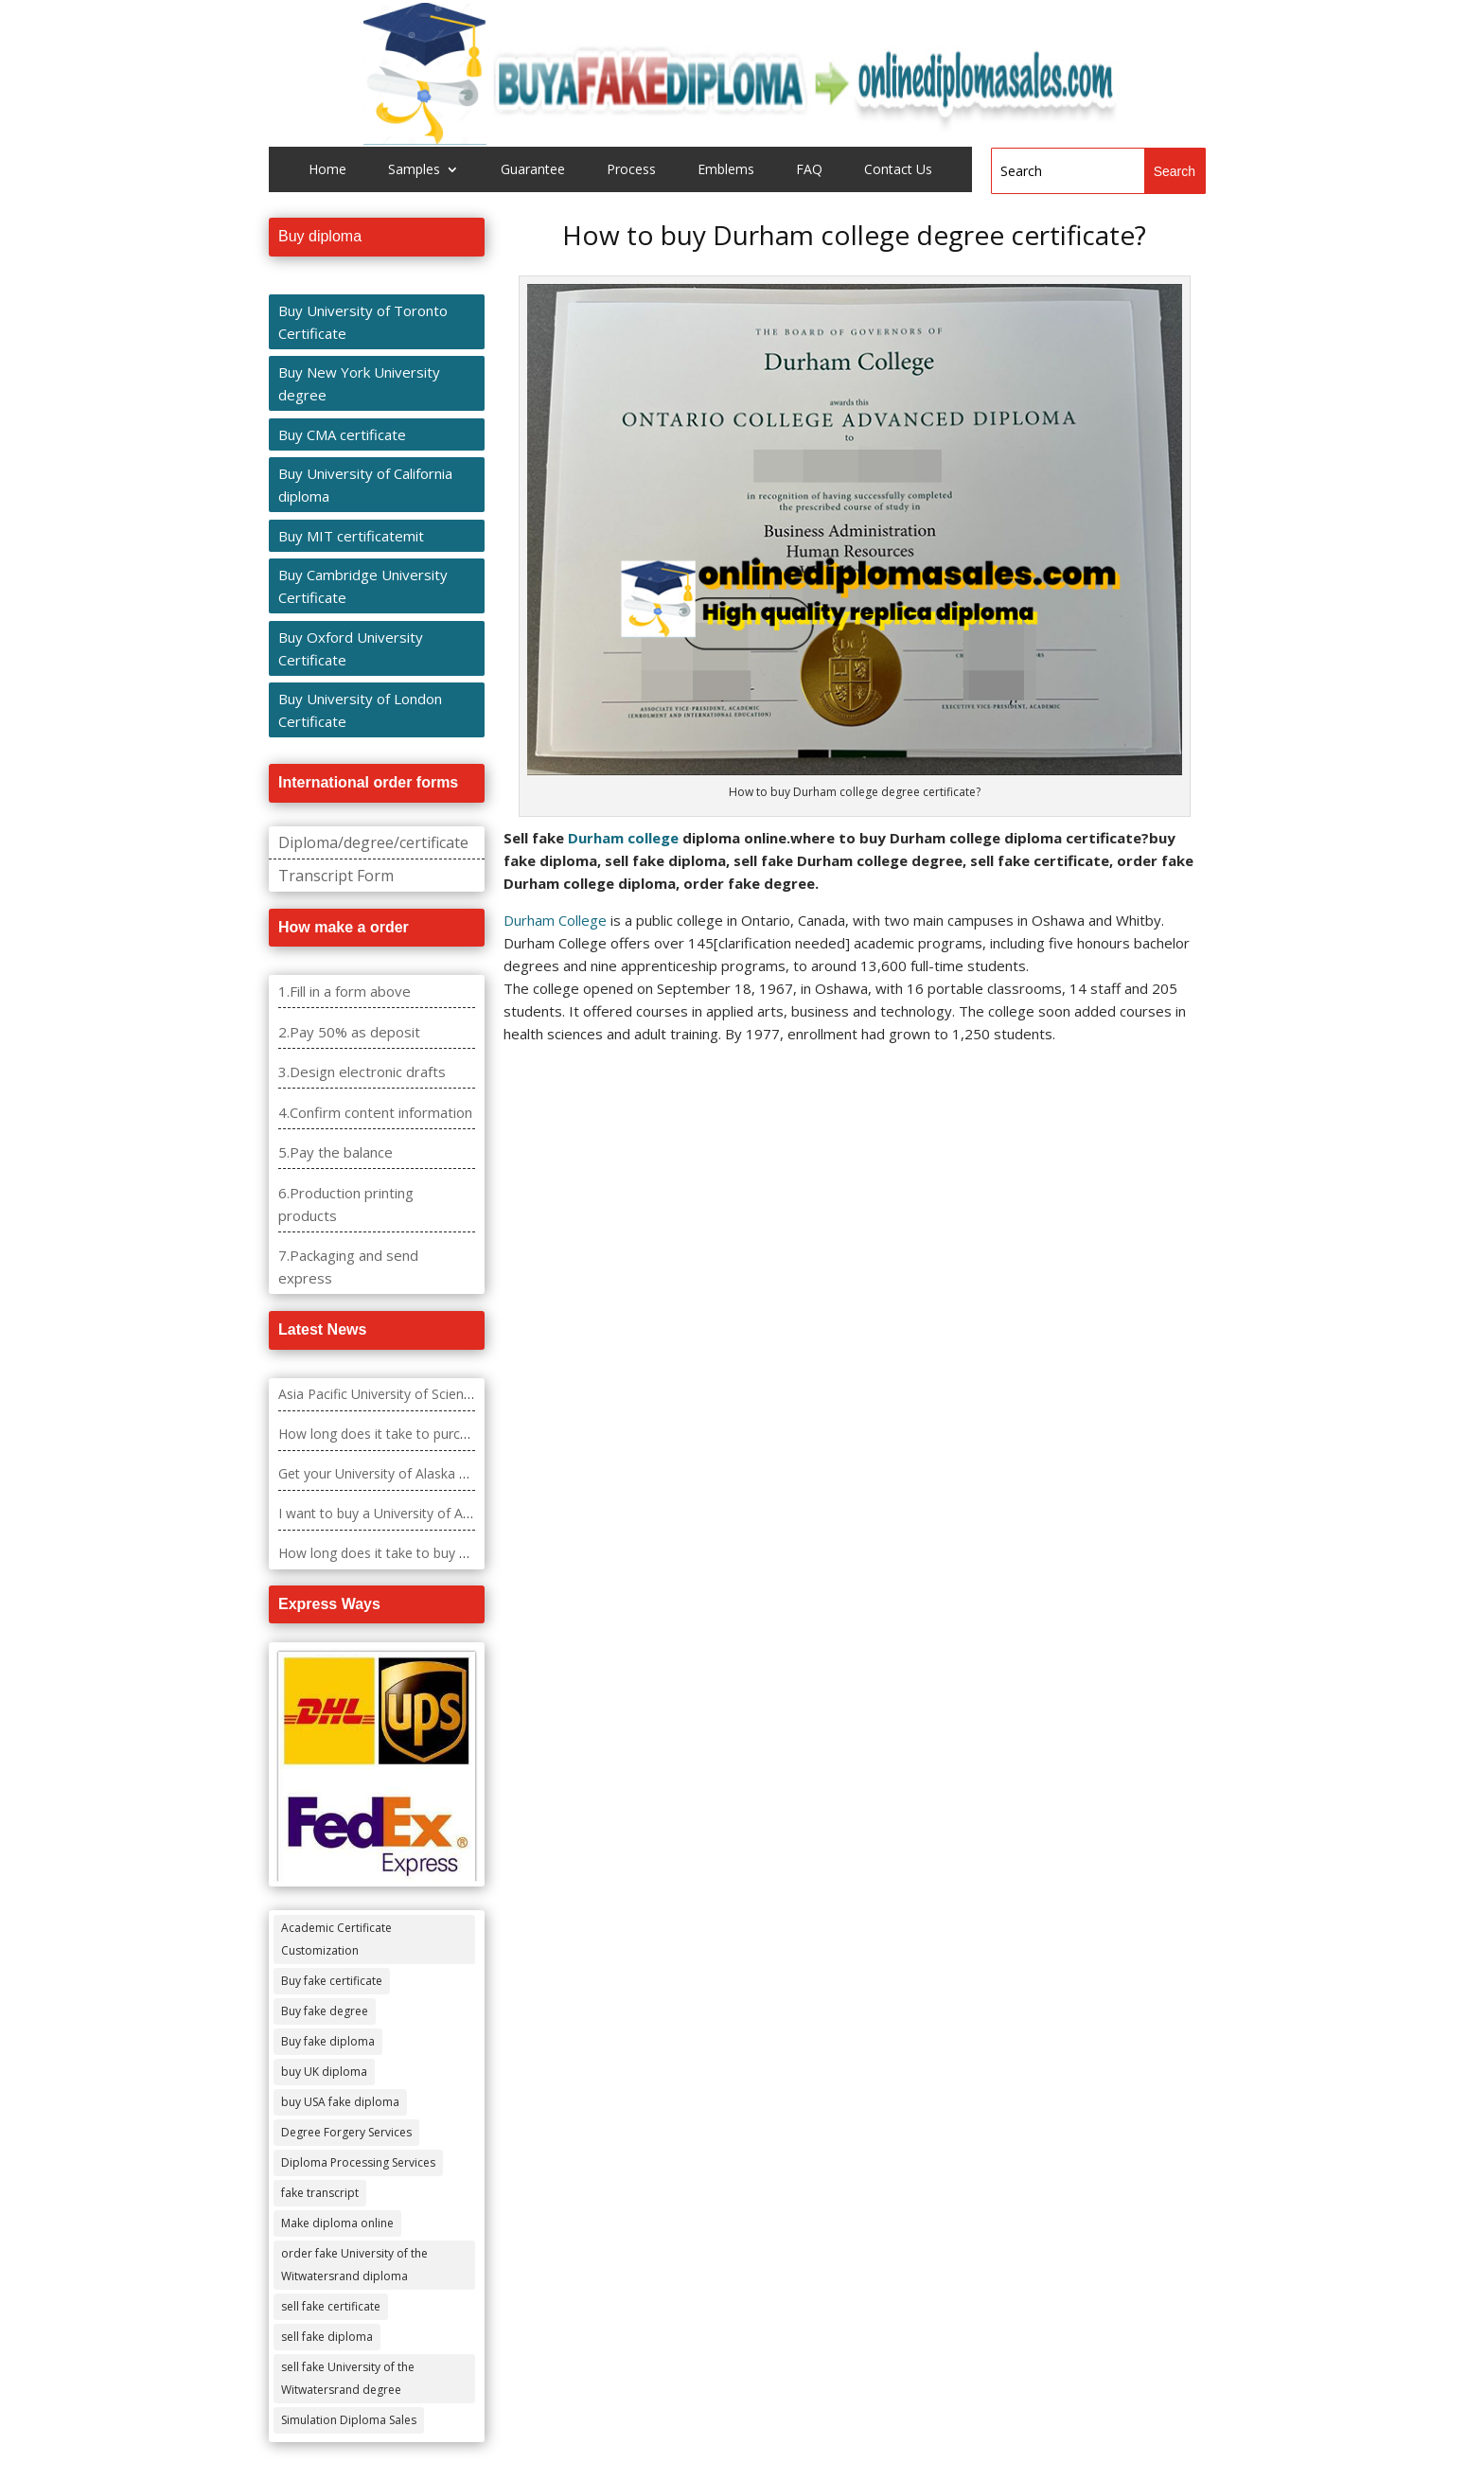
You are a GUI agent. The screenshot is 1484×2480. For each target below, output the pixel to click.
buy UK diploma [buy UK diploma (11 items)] (324, 2072)
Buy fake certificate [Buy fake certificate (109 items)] (331, 1981)
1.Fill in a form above (344, 991)
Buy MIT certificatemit (351, 535)
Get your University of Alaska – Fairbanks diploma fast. (445, 1473)
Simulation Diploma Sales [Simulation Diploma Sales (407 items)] (348, 2420)
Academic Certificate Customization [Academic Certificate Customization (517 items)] (336, 1939)
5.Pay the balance (335, 1152)
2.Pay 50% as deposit (349, 1031)
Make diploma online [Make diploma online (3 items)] (337, 2223)
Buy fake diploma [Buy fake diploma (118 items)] (328, 2041)
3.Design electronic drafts (362, 1071)
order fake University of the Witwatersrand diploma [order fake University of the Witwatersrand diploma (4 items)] (354, 2264)
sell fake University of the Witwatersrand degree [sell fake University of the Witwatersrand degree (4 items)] (348, 2378)
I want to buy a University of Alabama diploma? (422, 1513)
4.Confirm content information (375, 1112)
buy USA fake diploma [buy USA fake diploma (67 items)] (340, 2102)
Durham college (623, 837)
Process (631, 170)
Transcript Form (336, 875)
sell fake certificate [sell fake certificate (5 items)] (330, 2306)
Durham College (555, 920)
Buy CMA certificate (342, 434)
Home (327, 170)
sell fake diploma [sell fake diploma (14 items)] (327, 2337)
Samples (414, 170)
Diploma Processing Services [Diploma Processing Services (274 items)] (358, 2162)
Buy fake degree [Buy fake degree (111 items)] (324, 2011)
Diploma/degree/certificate (373, 842)
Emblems (726, 170)
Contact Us (898, 170)
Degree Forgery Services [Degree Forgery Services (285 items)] (346, 2132)
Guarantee (533, 170)
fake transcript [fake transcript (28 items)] (320, 2193)
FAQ (809, 170)
